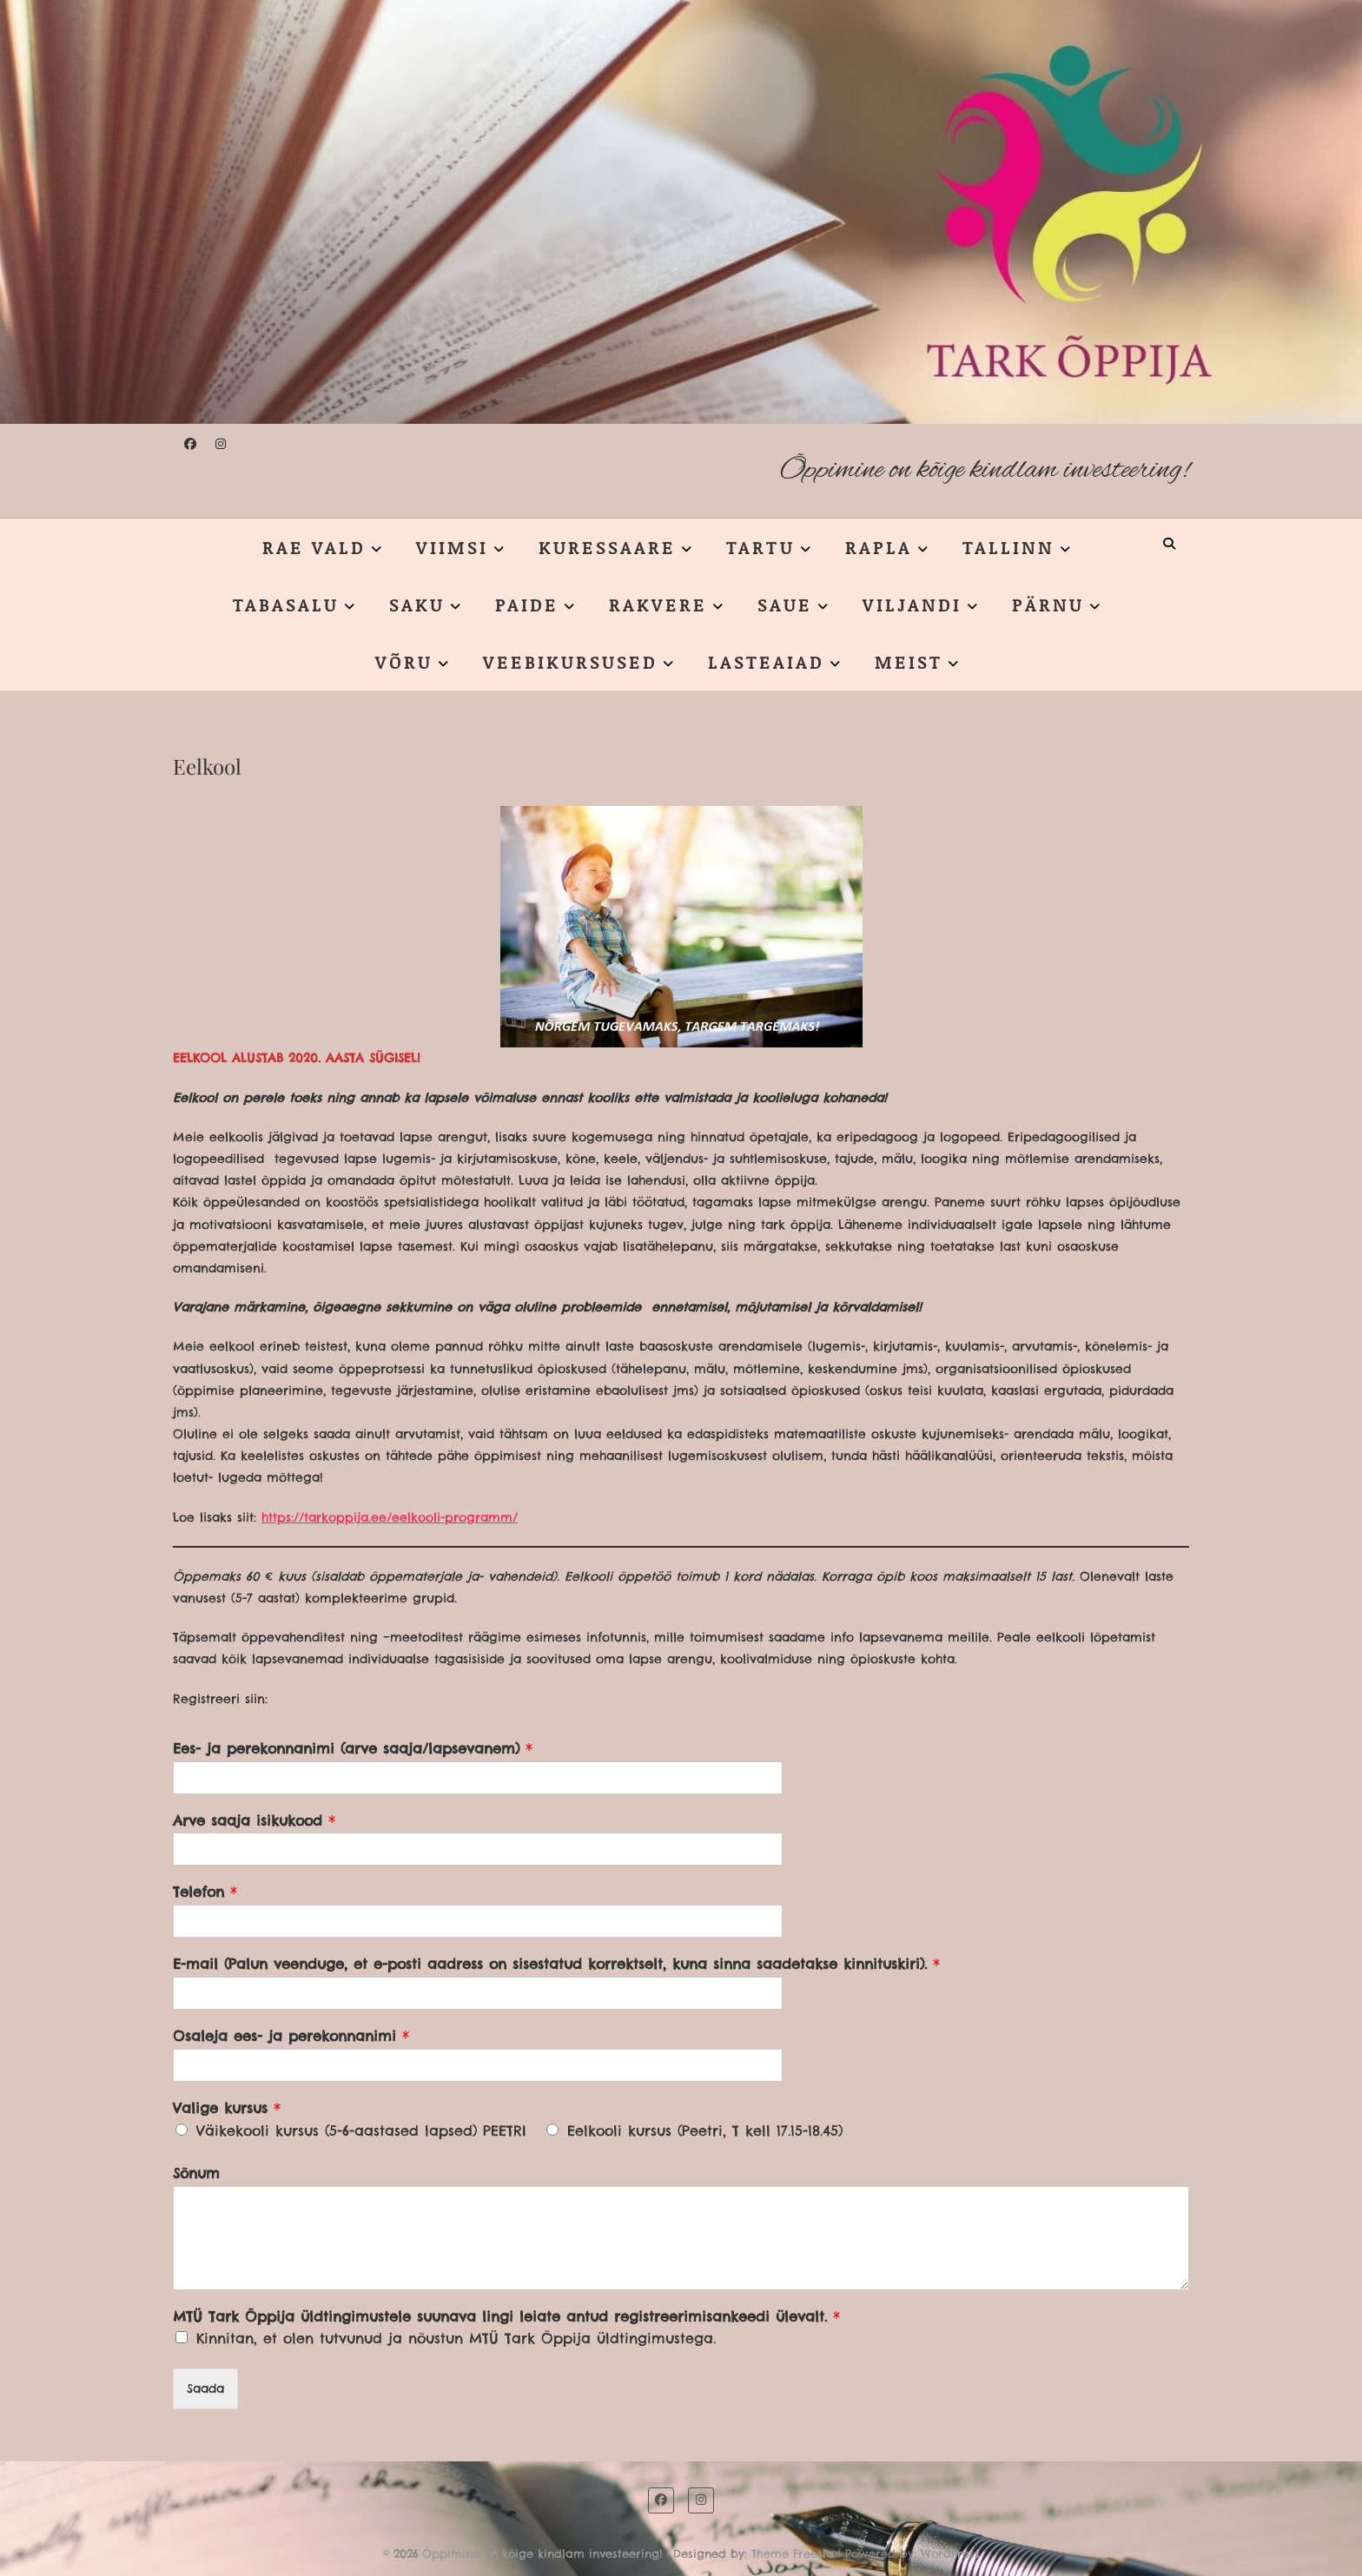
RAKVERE (658, 604)
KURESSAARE (607, 547)
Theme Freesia (792, 2553)
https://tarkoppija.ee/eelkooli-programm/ (389, 1517)
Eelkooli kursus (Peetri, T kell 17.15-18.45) (705, 2130)
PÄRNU (1048, 604)
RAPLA (878, 547)
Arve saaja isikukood (254, 1820)
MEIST (908, 662)
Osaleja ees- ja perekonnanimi (291, 2035)
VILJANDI (912, 604)
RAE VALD (314, 547)
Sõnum (196, 2173)
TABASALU (286, 604)
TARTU (760, 547)
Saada (205, 2388)
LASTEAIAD (766, 662)
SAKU (417, 604)
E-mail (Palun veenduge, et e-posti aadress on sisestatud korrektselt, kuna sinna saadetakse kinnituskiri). (556, 1963)
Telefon (205, 1891)
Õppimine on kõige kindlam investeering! (984, 470)
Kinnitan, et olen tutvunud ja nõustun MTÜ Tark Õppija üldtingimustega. (456, 2338)
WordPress (950, 2553)
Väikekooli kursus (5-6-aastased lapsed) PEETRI (361, 2130)
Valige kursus (227, 2108)
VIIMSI (452, 547)
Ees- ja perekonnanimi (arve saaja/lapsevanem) (352, 1748)
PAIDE (527, 604)
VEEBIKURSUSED (570, 662)
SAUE (784, 604)
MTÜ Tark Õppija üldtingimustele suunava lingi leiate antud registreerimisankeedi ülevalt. (506, 2316)
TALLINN (1008, 547)
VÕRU (404, 662)
